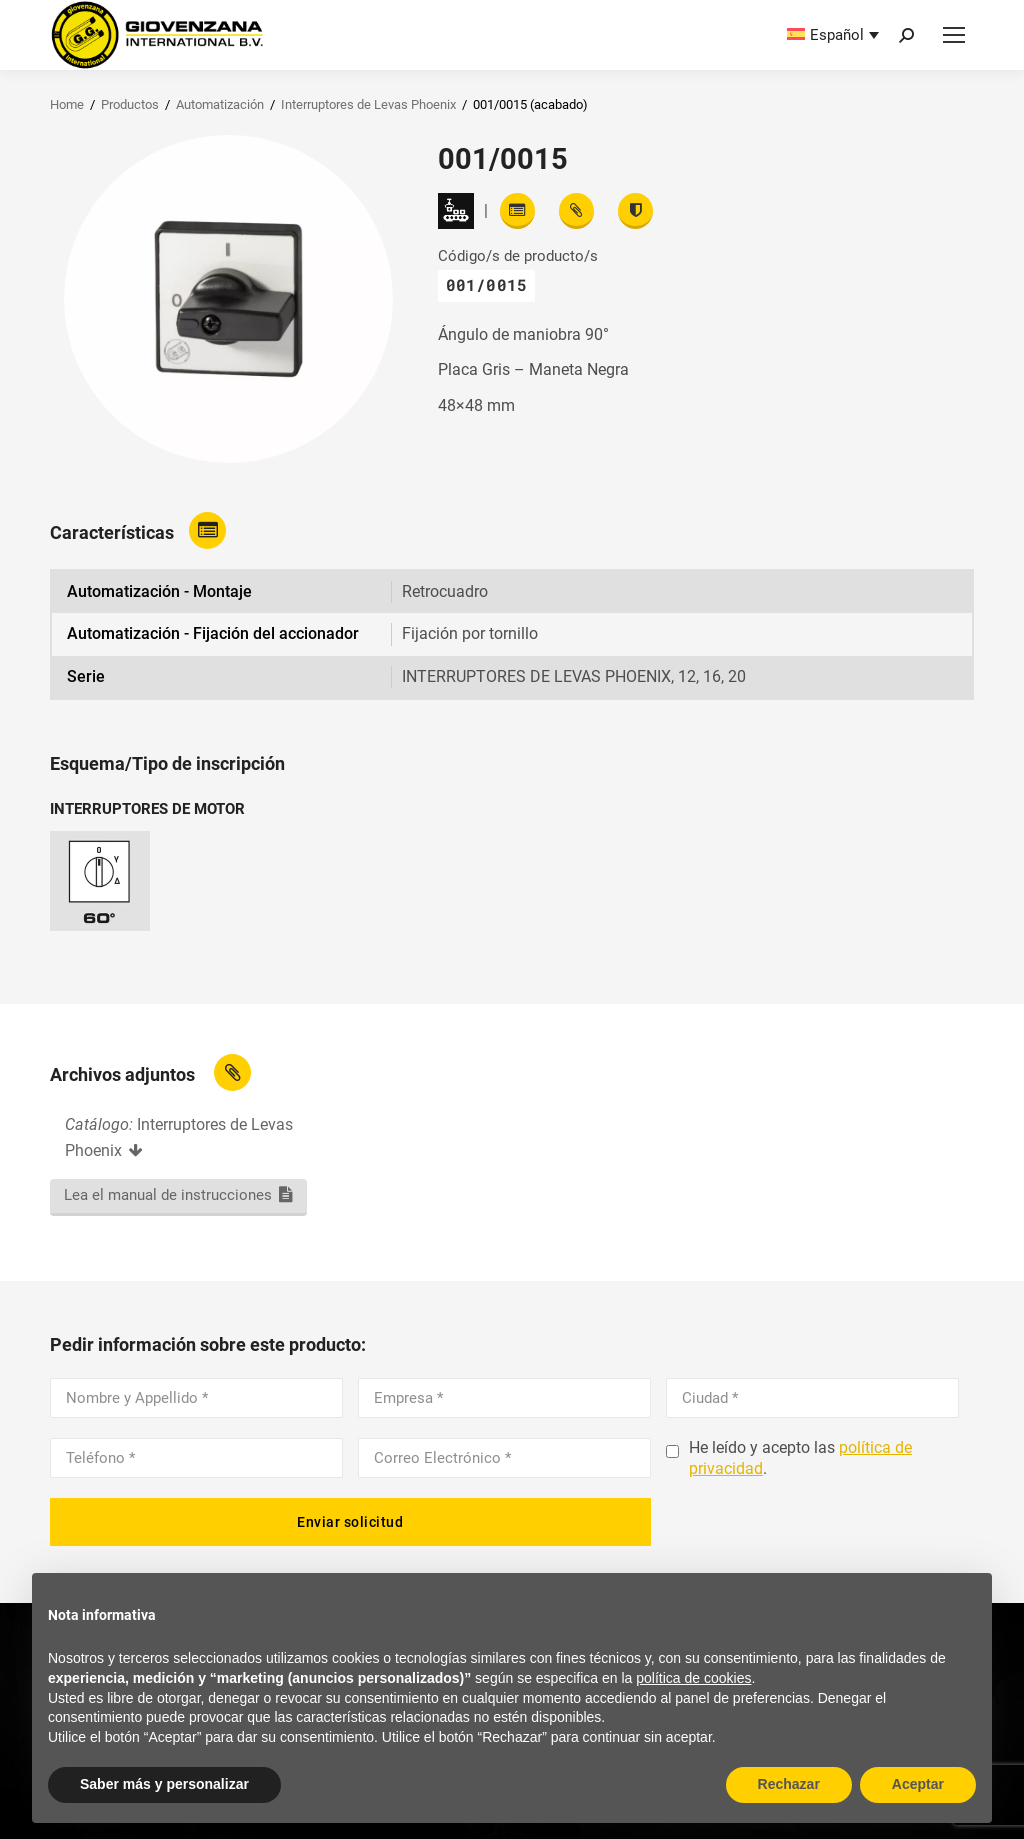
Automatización (220, 104)
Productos (130, 104)
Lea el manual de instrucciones (168, 1195)
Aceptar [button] (918, 1784)
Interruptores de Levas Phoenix (368, 104)
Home (67, 104)
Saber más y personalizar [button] (164, 1784)
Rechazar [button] (789, 1784)
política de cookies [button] (693, 1678)
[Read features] (517, 211)
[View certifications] (635, 211)
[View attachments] (576, 211)
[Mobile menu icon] (954, 35)
